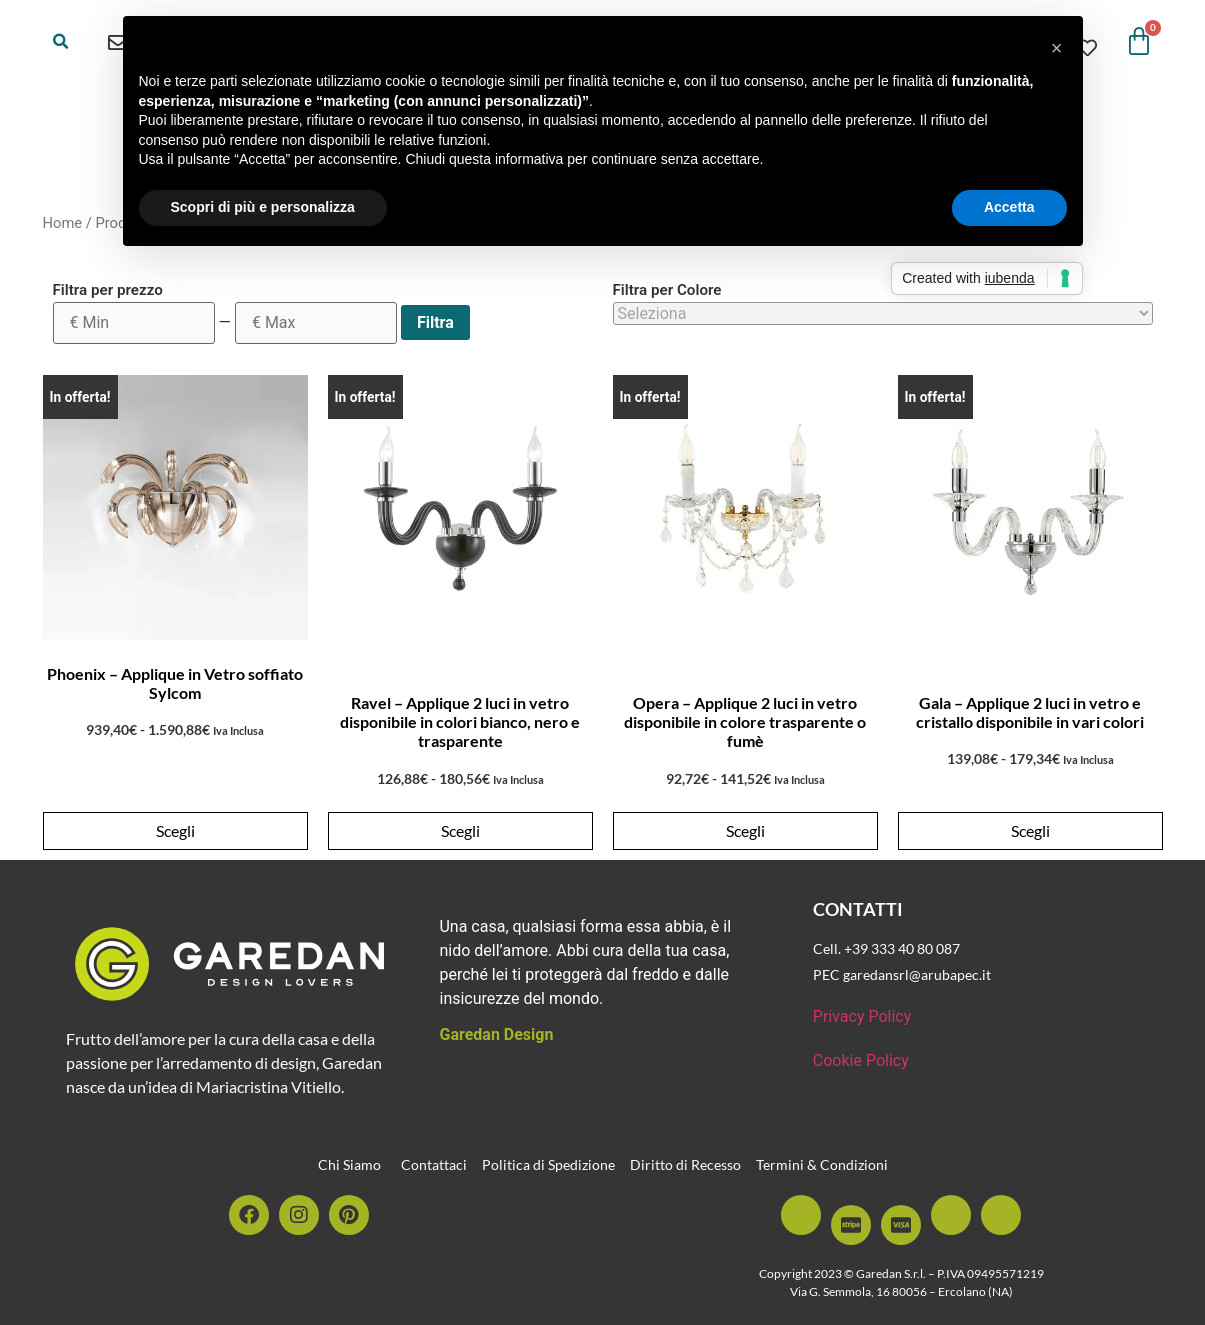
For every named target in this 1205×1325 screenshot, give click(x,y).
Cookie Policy (861, 1060)
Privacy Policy (862, 1016)
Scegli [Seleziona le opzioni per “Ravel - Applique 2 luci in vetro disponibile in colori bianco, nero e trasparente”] (460, 830)
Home (63, 223)
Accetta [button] (1009, 207)
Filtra (435, 322)
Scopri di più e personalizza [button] (263, 207)
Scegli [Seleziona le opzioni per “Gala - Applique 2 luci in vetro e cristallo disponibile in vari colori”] (1030, 830)
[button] (61, 42)
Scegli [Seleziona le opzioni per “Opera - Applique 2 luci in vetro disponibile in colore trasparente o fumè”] (745, 830)
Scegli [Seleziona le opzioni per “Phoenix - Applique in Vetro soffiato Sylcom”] (175, 830)
